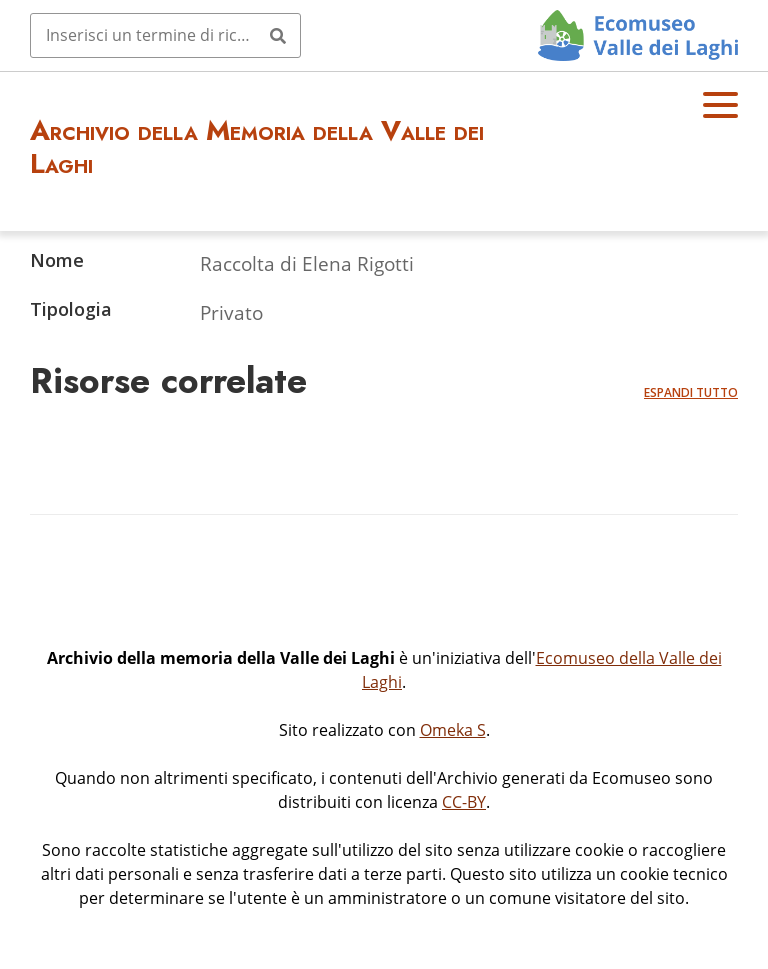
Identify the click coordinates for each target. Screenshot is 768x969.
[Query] (165, 35)
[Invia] (278, 35)
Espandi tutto (691, 392)
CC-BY (464, 802)
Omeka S (453, 730)
